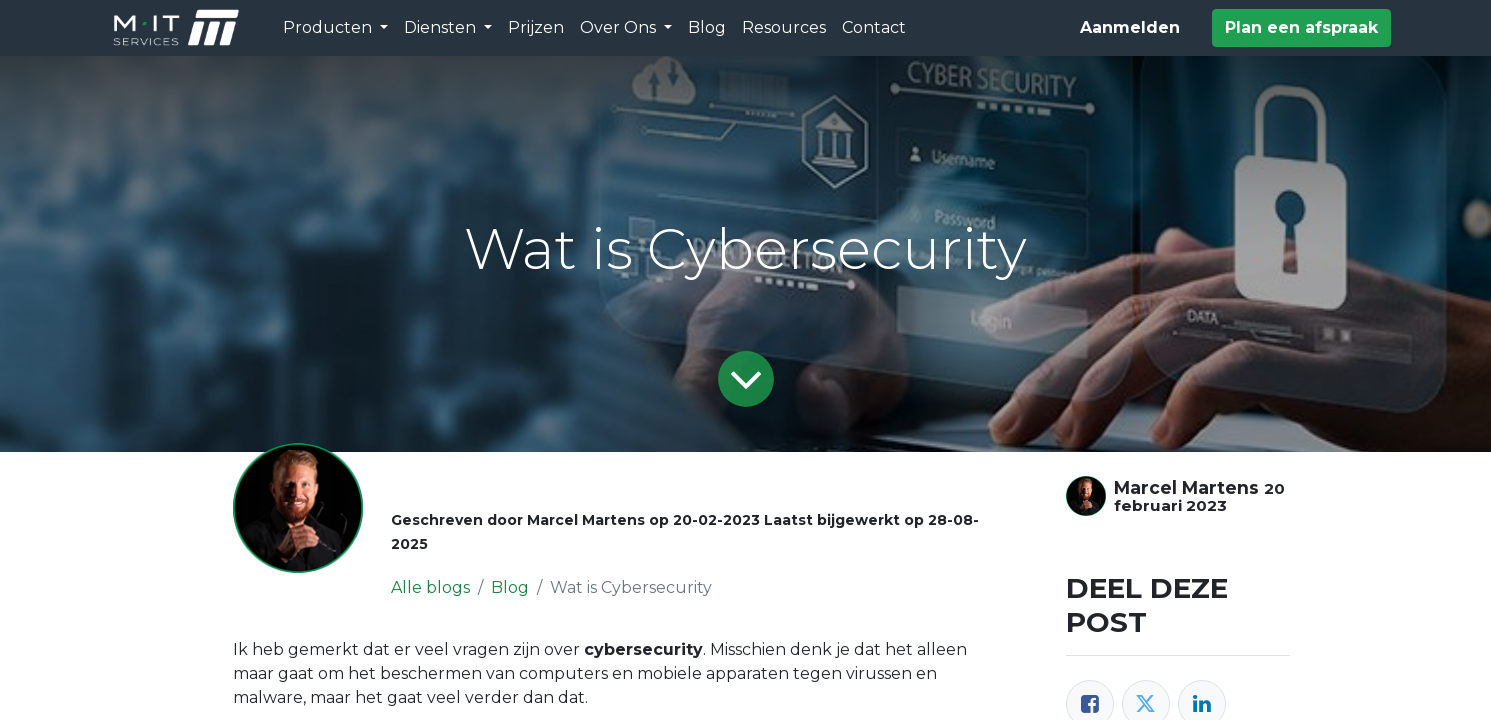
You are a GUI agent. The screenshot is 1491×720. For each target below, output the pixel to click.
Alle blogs (430, 587)
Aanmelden (1130, 27)
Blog (510, 587)
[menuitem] (536, 28)
